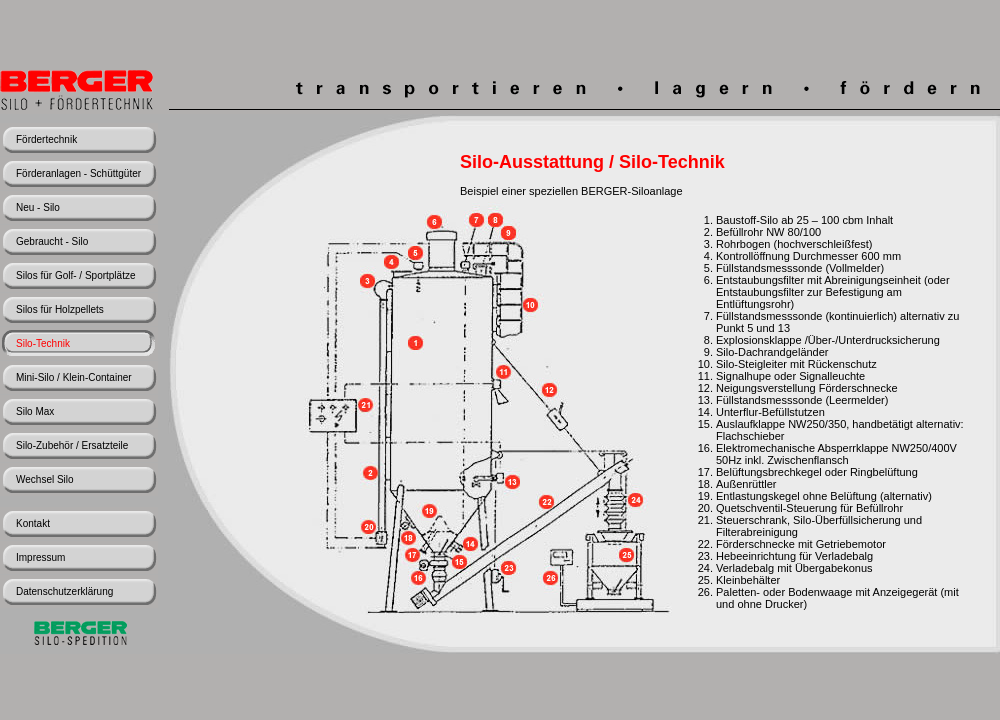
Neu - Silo (38, 207)
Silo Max (35, 411)
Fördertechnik (46, 139)
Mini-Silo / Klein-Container (74, 377)
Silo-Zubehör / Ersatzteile (72, 445)
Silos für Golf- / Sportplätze (76, 275)
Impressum (40, 557)
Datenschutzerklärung (64, 591)
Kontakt (33, 523)
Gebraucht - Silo (52, 241)
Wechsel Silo (45, 479)
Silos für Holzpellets (60, 309)
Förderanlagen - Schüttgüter (78, 173)
